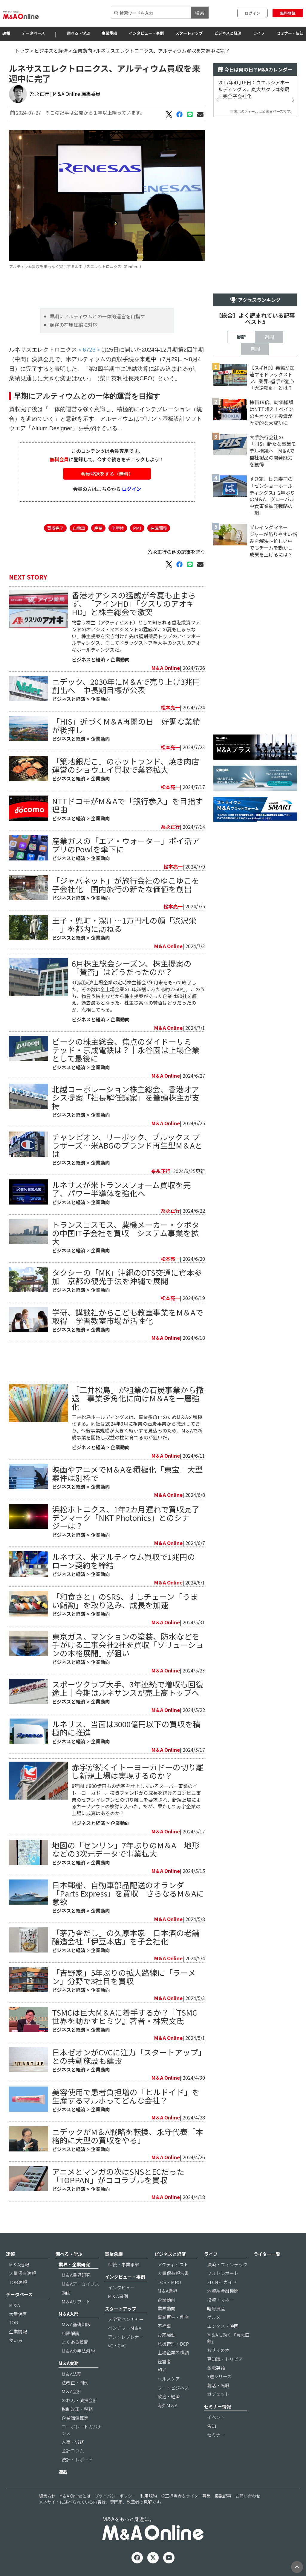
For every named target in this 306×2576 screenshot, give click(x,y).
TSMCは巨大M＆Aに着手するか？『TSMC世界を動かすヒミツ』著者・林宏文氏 (124, 2016)
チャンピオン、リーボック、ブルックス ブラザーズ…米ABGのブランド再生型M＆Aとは (127, 1145)
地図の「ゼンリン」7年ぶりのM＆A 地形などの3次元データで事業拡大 (126, 1849)
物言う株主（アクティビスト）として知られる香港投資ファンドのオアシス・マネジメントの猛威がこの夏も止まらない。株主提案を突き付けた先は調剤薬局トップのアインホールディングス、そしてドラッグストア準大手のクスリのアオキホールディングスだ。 (136, 636)
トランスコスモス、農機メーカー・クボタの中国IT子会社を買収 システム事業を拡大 (125, 1233)
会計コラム (73, 2450)
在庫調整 (158, 528)
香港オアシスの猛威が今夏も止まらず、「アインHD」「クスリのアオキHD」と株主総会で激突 (134, 603)
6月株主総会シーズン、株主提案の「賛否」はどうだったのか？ (132, 967)
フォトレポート (222, 2273)
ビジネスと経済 (227, 33)
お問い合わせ (247, 2496)
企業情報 (18, 2331)
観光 (161, 2370)
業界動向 (166, 2308)
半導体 (117, 528)
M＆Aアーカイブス (80, 2284)
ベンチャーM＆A (124, 2328)
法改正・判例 (75, 2382)
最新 (241, 336)
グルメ (214, 2317)
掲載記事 (223, 2496)
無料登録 (288, 13)
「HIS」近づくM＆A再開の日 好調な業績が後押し (126, 725)
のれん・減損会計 (79, 2400)
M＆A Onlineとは (75, 2496)
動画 (66, 2292)
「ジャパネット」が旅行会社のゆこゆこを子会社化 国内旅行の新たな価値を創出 (125, 884)
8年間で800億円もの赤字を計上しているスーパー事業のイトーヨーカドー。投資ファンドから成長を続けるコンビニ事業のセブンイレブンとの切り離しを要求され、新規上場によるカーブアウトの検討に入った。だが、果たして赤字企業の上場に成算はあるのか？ (136, 1799)
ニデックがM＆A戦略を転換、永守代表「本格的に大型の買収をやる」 (127, 2135)
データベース (33, 33)
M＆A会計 (72, 2391)
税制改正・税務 (77, 2409)
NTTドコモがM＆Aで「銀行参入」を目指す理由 (127, 805)
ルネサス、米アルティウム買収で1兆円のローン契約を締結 (123, 1560)
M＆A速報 (19, 2264)
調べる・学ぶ (78, 33)
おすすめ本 (218, 2350)
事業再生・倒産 (173, 2317)
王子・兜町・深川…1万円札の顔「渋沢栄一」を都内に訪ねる (124, 924)
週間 (269, 336)
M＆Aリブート (76, 2301)
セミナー (216, 2434)
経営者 (164, 2361)
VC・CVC (117, 2345)
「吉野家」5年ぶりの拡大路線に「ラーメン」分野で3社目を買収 (124, 1976)
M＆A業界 (167, 2291)
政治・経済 (168, 2396)
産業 (98, 528)
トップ (22, 50)
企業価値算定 (75, 2418)
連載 (63, 2472)
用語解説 (70, 2333)
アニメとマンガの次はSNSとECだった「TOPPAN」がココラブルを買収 (118, 2175)
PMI (137, 528)
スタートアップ (189, 33)
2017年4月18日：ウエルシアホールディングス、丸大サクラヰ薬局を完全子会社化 (254, 89)
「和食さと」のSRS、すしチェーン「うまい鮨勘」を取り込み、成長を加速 (125, 1600)
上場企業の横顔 (173, 2352)
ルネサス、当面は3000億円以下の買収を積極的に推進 (126, 1728)
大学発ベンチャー (126, 2319)
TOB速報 (18, 2282)
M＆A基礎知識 (76, 2324)
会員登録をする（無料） (107, 473)
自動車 (79, 528)
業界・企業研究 (74, 2264)
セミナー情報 (217, 2406)
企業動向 (82, 50)
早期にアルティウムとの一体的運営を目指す (97, 316)
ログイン (252, 13)
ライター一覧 (267, 2254)
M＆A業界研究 (76, 2275)
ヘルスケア (168, 2379)
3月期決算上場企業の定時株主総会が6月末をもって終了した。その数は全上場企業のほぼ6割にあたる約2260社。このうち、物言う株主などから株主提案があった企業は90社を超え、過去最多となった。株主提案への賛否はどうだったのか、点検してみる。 (138, 996)
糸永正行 (39, 93)
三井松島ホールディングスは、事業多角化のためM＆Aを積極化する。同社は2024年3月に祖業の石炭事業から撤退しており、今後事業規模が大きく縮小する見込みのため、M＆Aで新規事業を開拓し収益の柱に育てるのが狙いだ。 (137, 1427)
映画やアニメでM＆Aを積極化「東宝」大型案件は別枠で (127, 1473)
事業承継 (109, 33)
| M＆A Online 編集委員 (75, 93)
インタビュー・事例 (146, 33)
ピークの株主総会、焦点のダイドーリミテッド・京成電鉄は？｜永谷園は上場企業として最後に (126, 1050)
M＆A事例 (118, 2296)
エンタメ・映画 (222, 2326)
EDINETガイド (222, 2282)
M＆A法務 (72, 2374)
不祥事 (164, 2326)
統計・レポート (77, 2459)
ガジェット (218, 2394)
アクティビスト (172, 2264)
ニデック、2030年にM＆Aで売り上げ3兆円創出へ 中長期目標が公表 (126, 685)
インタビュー (121, 2287)
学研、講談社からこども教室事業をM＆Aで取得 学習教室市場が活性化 (127, 1316)
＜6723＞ (89, 349)
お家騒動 (166, 2335)
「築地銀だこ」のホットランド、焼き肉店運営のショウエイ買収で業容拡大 (125, 765)
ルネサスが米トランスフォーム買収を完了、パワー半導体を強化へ (121, 1189)
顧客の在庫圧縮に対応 (73, 324)
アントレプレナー (125, 2337)
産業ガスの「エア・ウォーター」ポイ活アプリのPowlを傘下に (126, 844)
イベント (216, 2417)
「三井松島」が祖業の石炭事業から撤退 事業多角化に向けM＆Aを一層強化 (138, 1398)
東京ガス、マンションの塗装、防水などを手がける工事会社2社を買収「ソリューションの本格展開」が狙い (128, 1644)
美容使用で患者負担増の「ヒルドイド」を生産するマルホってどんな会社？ (126, 2096)
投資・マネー (220, 2300)
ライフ (259, 33)
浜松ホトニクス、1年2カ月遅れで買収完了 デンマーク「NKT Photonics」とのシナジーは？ (129, 1517)
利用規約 (148, 2496)
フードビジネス (173, 2388)
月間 (255, 348)
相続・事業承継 (123, 2264)
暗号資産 (216, 2308)
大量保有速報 (22, 2273)
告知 (211, 2426)
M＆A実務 (69, 2363)
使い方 (15, 2340)
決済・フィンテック (227, 2264)
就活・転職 (218, 2385)
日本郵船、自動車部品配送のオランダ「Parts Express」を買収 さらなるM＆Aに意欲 (128, 1893)
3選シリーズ (219, 2376)
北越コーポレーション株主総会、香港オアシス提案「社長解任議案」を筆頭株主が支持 (126, 1097)
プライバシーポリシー (115, 2496)
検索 (199, 12)
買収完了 (55, 528)
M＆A (14, 2305)
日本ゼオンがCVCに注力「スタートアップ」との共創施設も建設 (127, 2056)
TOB (13, 2322)
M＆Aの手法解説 (78, 2351)
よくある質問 (75, 2342)
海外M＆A (167, 2405)
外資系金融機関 (222, 2291)
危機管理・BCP (173, 2344)
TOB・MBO (169, 2282)
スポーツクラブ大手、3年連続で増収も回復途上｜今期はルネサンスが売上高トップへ (128, 1688)
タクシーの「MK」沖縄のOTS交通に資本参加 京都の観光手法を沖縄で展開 (127, 1276)
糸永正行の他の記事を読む (176, 551)
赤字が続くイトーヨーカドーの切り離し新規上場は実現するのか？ (138, 1771)
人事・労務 (73, 2442)
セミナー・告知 (290, 33)
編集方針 (47, 2496)
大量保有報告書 (173, 2273)
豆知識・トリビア (225, 2359)
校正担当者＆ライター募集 (186, 2496)
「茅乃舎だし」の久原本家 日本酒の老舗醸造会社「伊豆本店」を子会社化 (126, 1937)
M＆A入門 (69, 2314)
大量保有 (18, 2314)
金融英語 (216, 2367)
